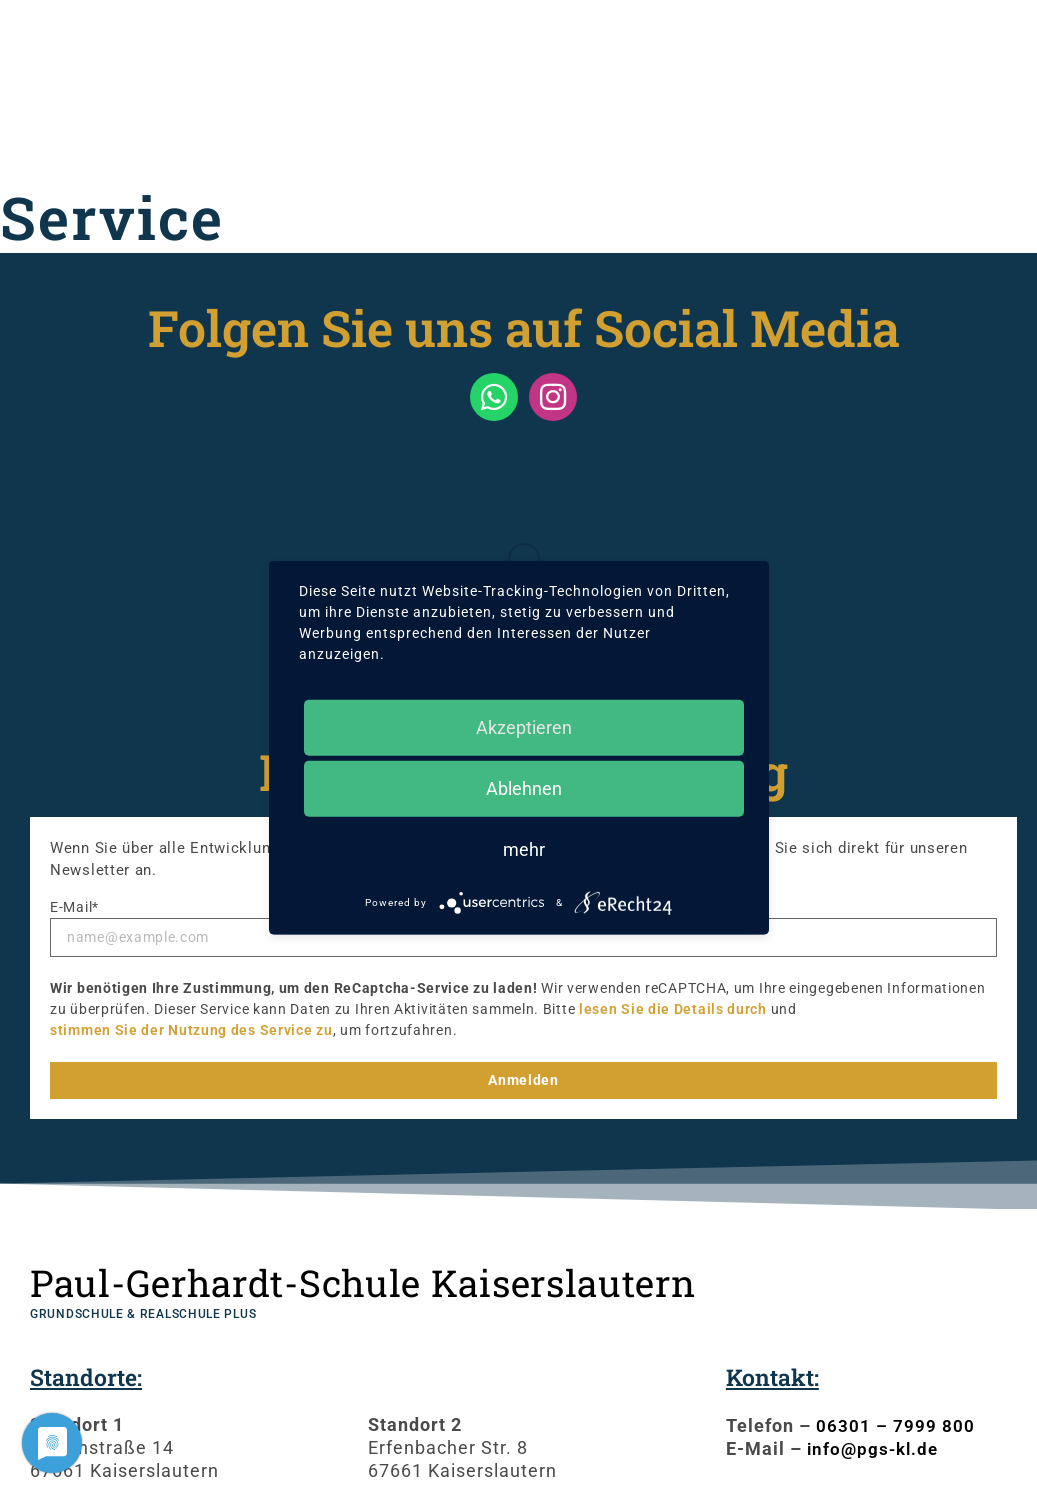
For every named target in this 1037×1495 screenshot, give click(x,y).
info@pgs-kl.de (875, 1448)
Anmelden (523, 1080)
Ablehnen (524, 787)
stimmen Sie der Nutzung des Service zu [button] (191, 1030)
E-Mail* (74, 907)
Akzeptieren (524, 726)
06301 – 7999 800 (895, 1425)
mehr (524, 848)
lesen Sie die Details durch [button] (673, 1009)
